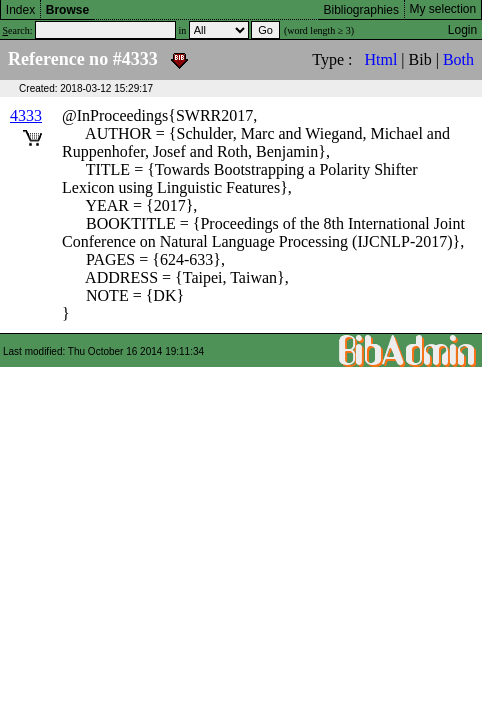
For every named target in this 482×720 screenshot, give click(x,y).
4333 (26, 115)
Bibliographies (361, 10)
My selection (443, 9)
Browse (67, 10)
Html (380, 59)
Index (20, 10)
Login (462, 30)
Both (458, 59)
